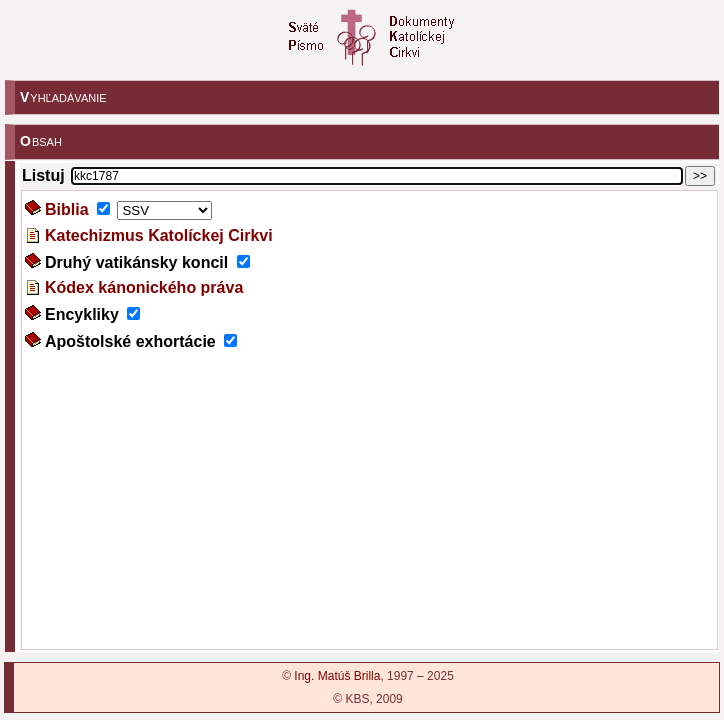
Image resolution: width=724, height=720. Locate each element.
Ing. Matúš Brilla (337, 676)
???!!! (369, 420)
